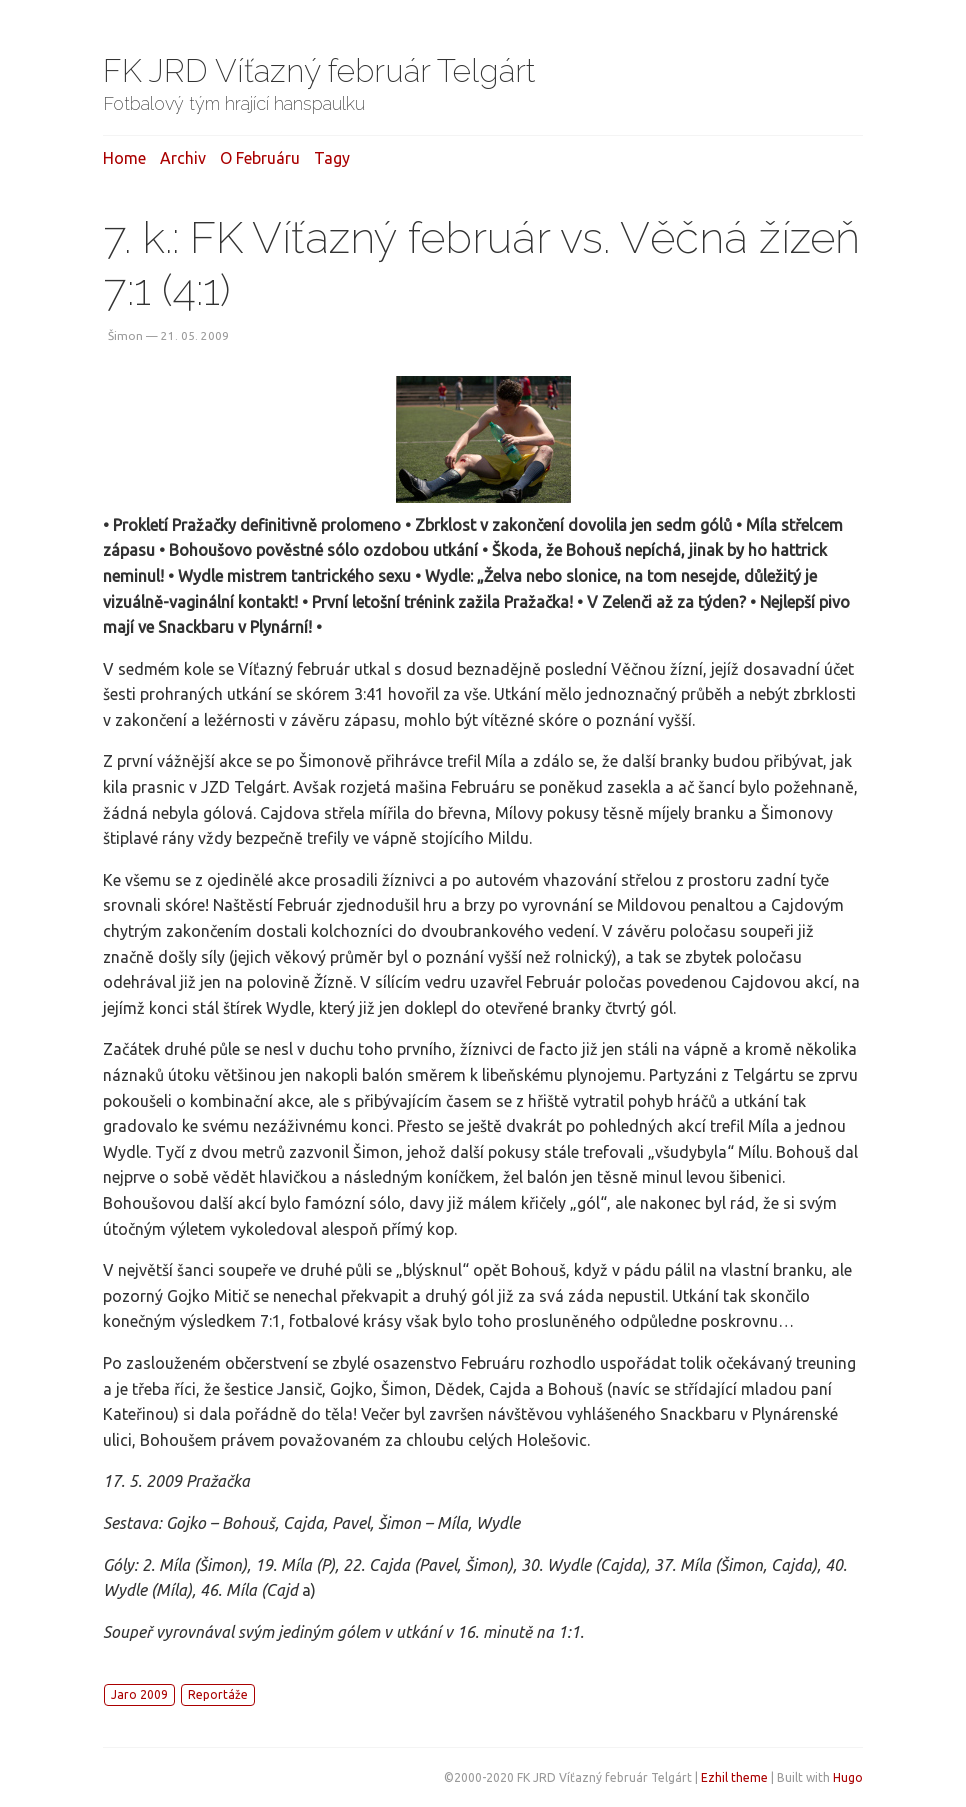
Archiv (183, 158)
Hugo (848, 1777)
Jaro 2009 (139, 1694)
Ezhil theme (734, 1777)
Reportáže (218, 1694)
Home (124, 158)
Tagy (332, 158)
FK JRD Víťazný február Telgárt (319, 70)
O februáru (260, 158)
